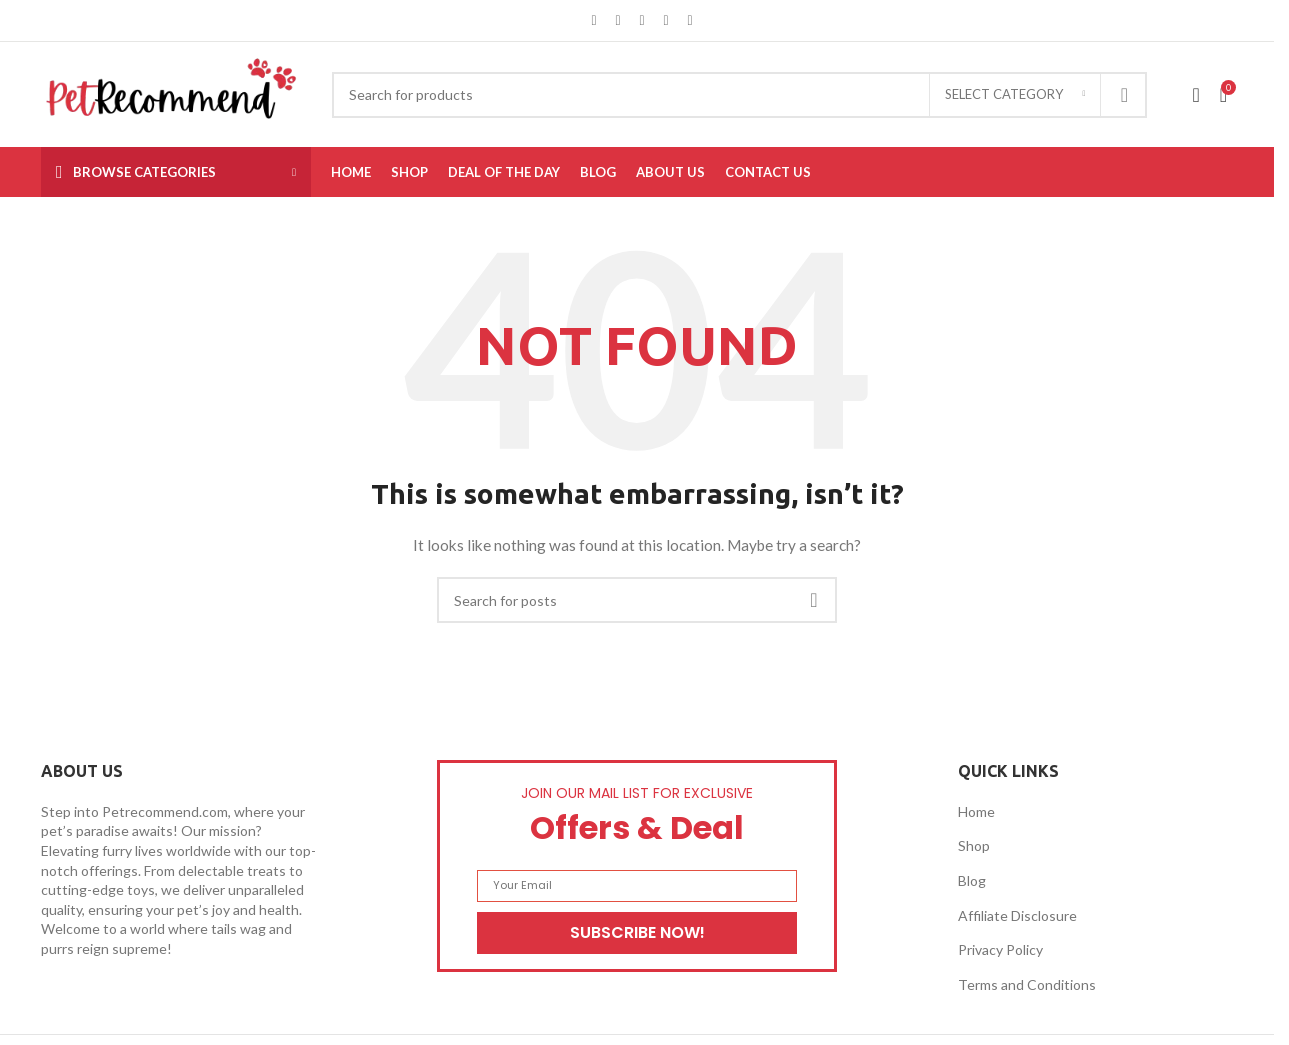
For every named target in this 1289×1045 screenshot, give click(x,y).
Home (976, 811)
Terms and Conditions (1027, 984)
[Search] (739, 95)
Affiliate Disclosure (1017, 915)
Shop (974, 845)
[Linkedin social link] (666, 20)
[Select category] (1015, 95)
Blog (972, 880)
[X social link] (618, 20)
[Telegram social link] (690, 20)
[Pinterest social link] (642, 20)
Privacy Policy (1000, 949)
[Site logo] (171, 92)
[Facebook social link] (594, 20)
